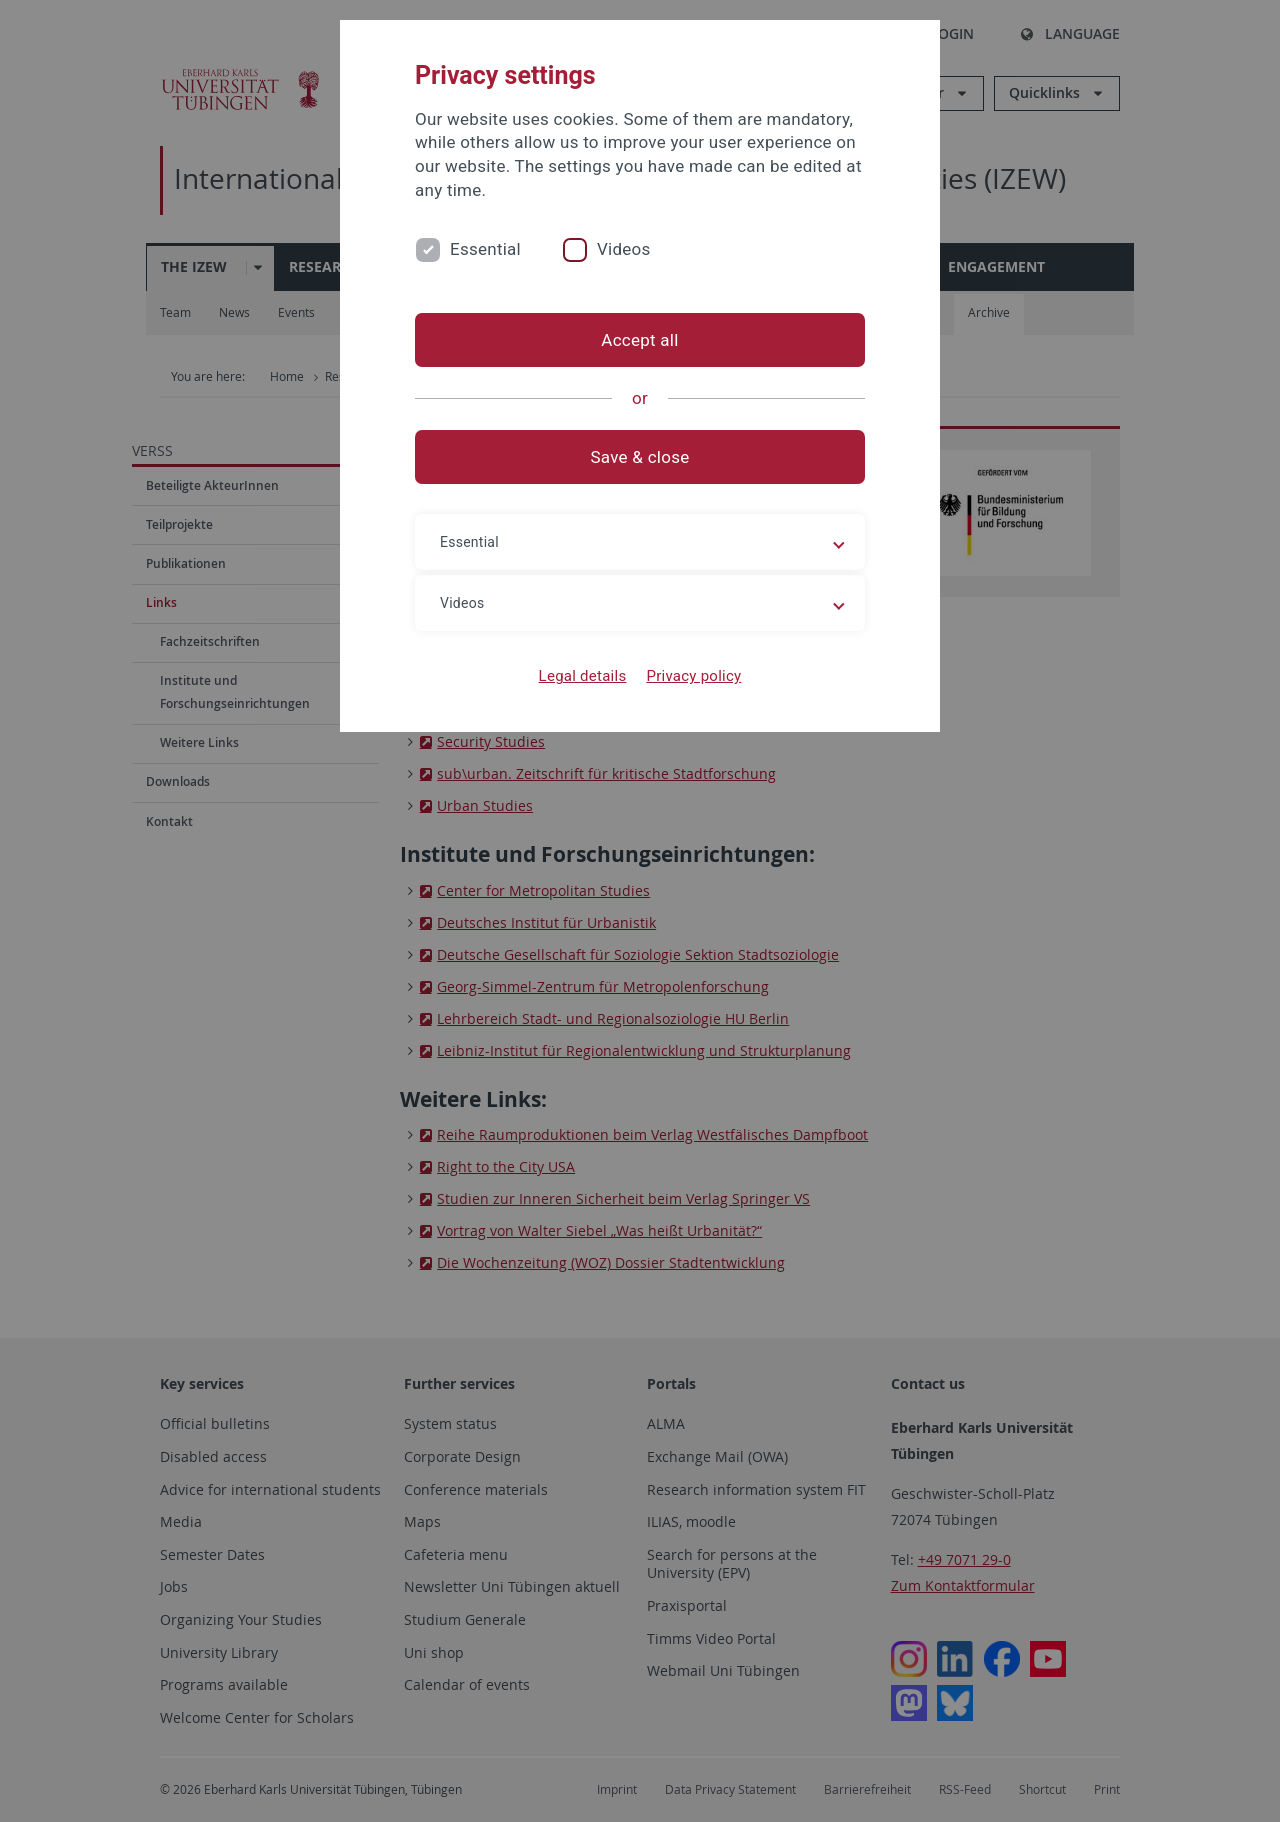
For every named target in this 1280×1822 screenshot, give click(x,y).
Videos (624, 249)
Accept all (639, 340)
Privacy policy (693, 676)
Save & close (640, 457)
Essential (485, 249)
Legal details (583, 676)
